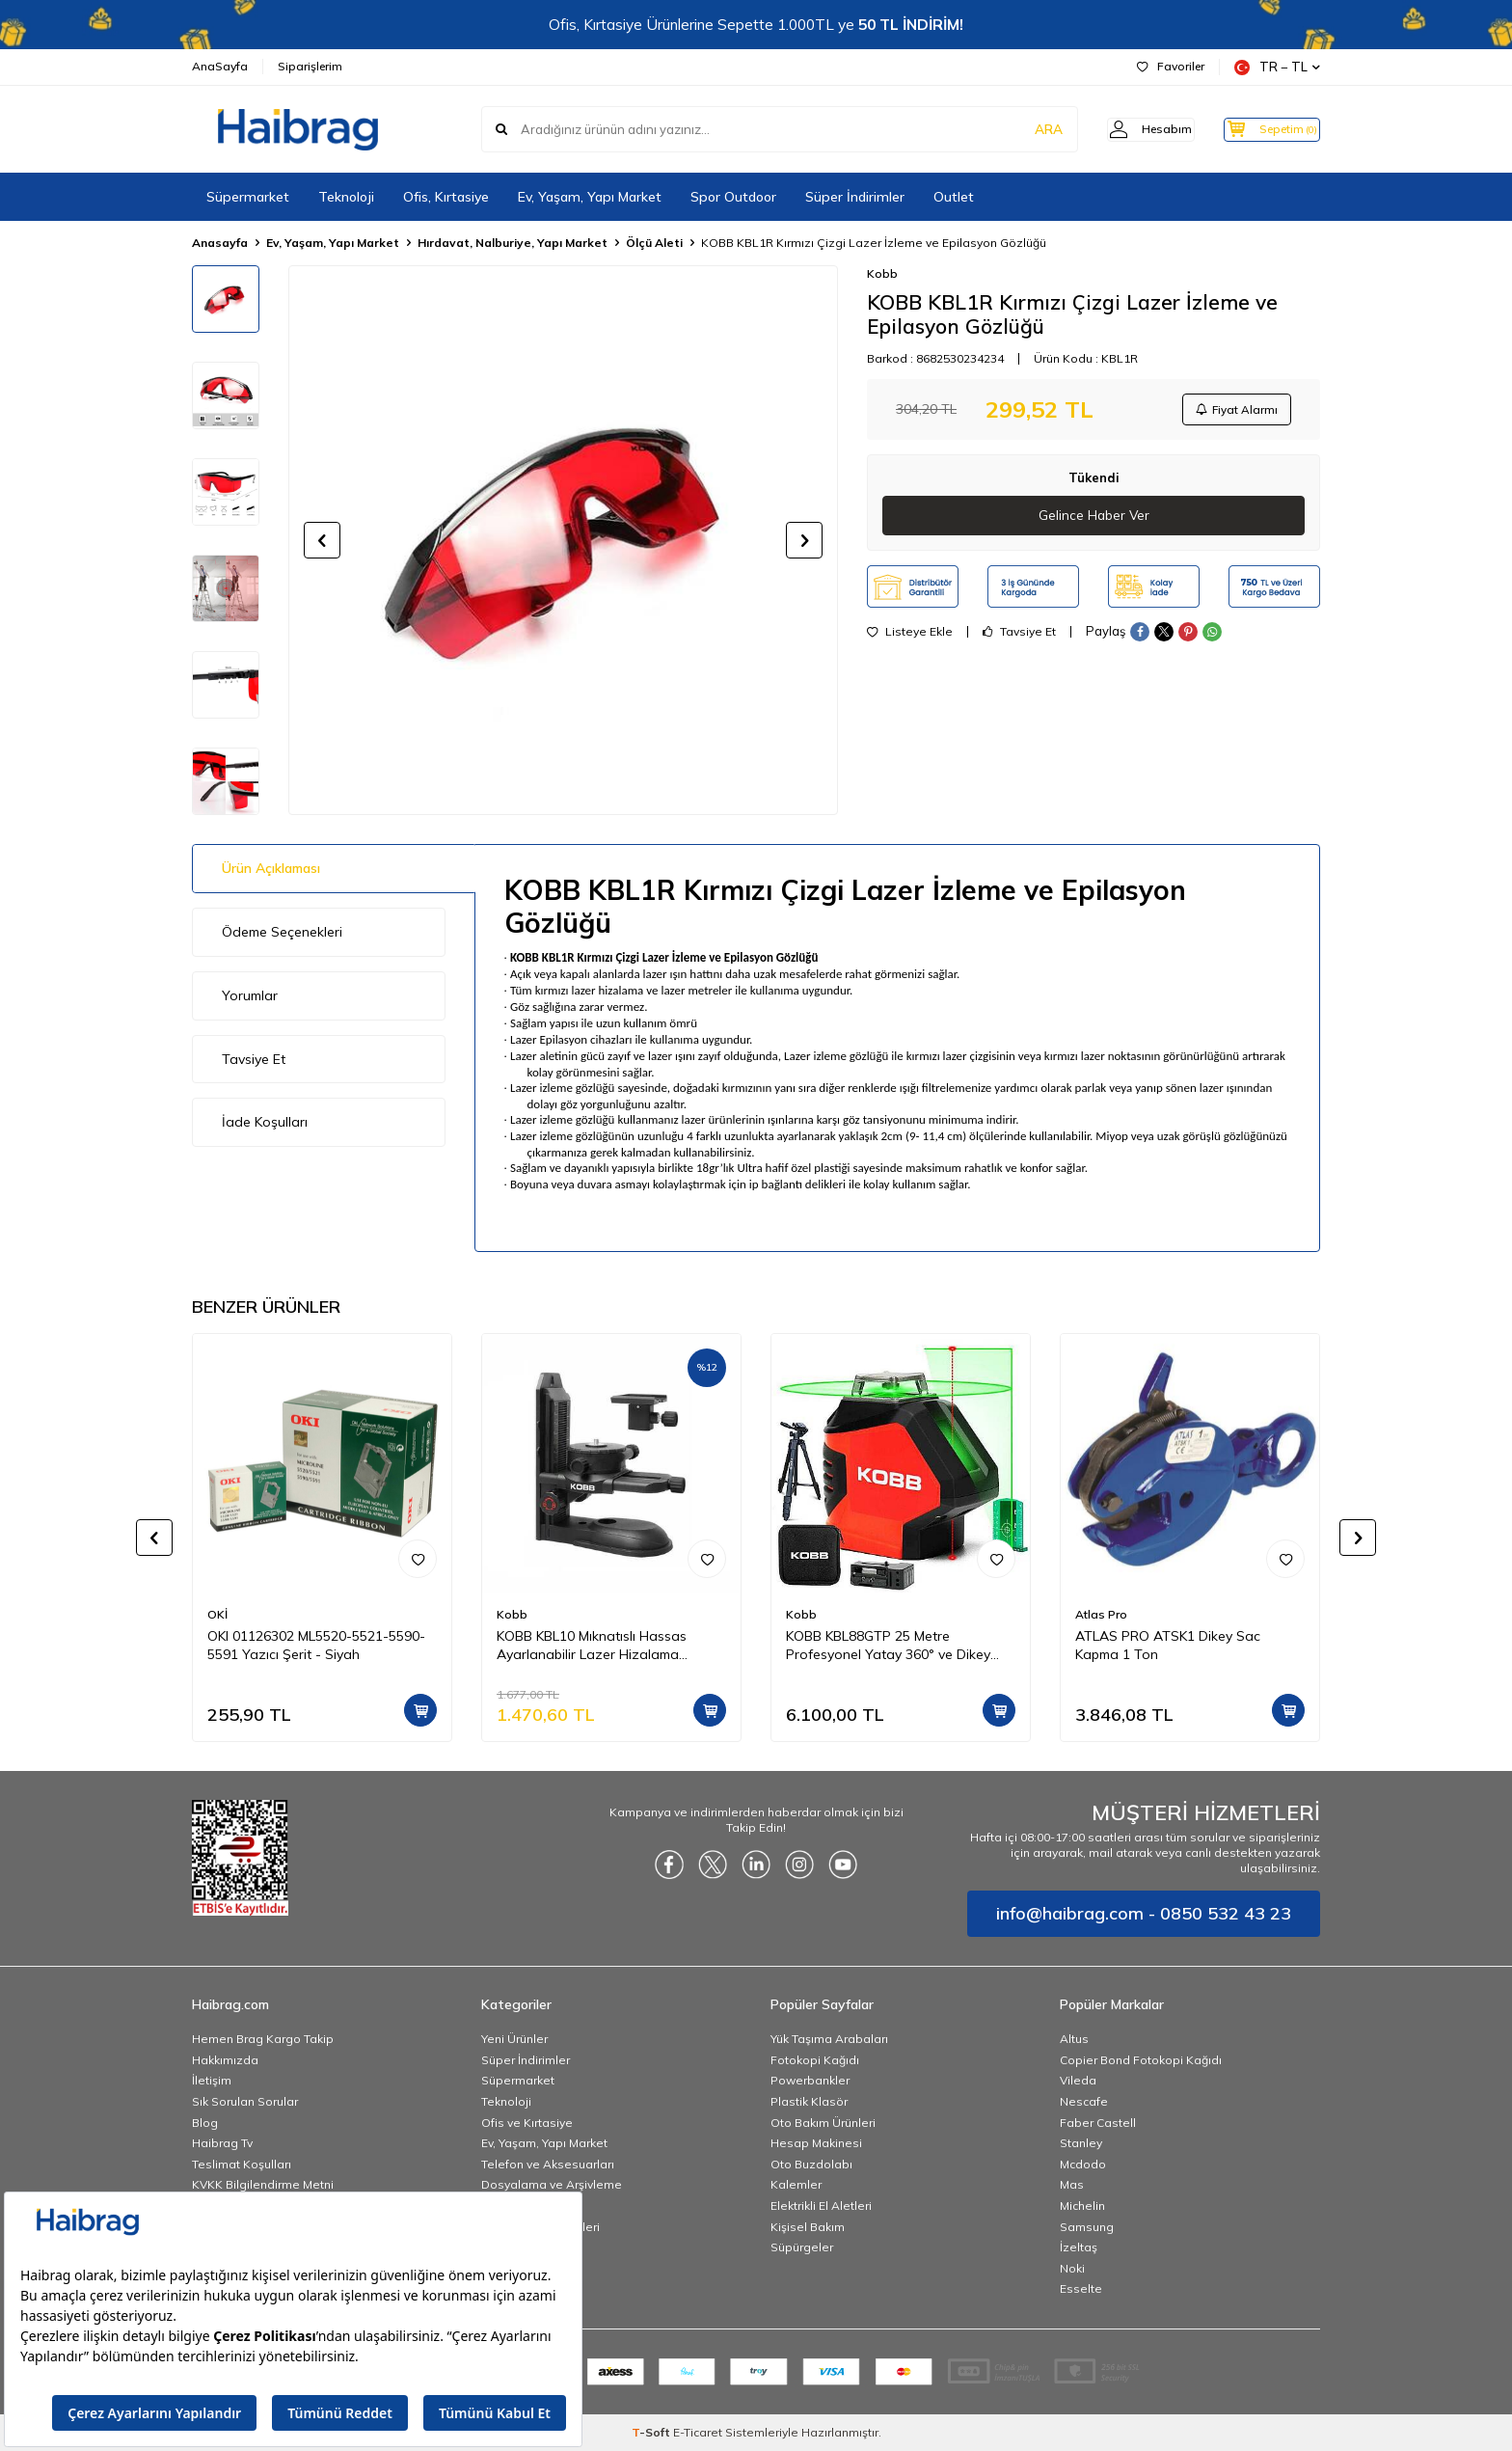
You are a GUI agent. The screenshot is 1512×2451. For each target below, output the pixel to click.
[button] (322, 540)
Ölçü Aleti (654, 242)
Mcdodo (1083, 2164)
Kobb (882, 273)
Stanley (1081, 2143)
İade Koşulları (265, 1121)
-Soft (652, 2432)
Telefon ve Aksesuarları (547, 2164)
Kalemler (796, 2184)
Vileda (1078, 2080)
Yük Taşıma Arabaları (829, 2038)
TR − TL (1277, 67)
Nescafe (1084, 2101)
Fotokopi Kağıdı (814, 2060)
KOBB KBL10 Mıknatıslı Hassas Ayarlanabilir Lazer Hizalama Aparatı (592, 1645)
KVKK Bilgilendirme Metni (263, 2184)
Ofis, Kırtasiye (446, 196)
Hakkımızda (225, 2060)
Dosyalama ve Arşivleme (551, 2184)
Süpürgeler (801, 2247)
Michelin (1082, 2205)
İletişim (211, 2080)
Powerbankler (810, 2080)
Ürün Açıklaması (271, 868)
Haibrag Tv (222, 2143)
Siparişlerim (310, 66)
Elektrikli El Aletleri (821, 2205)
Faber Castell (1098, 2122)
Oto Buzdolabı (811, 2164)
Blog (205, 2122)
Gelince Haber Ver (1094, 519)
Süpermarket (247, 196)
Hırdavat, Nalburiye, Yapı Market (513, 242)
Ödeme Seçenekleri (282, 931)
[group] (563, 540)
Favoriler (1170, 66)
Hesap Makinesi (816, 2143)
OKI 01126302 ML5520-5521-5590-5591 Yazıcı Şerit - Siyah (316, 1645)
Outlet (953, 196)
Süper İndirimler (854, 196)
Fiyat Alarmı (1234, 410)
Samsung (1087, 2227)
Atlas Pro (1101, 1614)
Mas (1072, 2184)
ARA (1019, 129)
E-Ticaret (697, 2432)
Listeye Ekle (910, 635)
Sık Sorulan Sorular (245, 2101)
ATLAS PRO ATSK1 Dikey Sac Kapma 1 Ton (1167, 1645)
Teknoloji (346, 196)
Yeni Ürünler (514, 2038)
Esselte (1081, 2288)
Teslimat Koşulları (241, 2164)
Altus (1074, 2038)
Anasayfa (220, 242)
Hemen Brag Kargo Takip (263, 2038)
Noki (1072, 2268)
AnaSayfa (220, 66)
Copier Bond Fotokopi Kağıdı (1141, 2060)
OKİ (217, 1614)
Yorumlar (250, 995)
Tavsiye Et (1019, 635)
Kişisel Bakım (807, 2227)
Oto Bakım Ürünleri (823, 2122)
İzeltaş (1078, 2247)
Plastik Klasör (809, 2101)
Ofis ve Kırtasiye (527, 2122)
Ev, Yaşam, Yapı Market (590, 196)
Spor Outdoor (733, 196)
